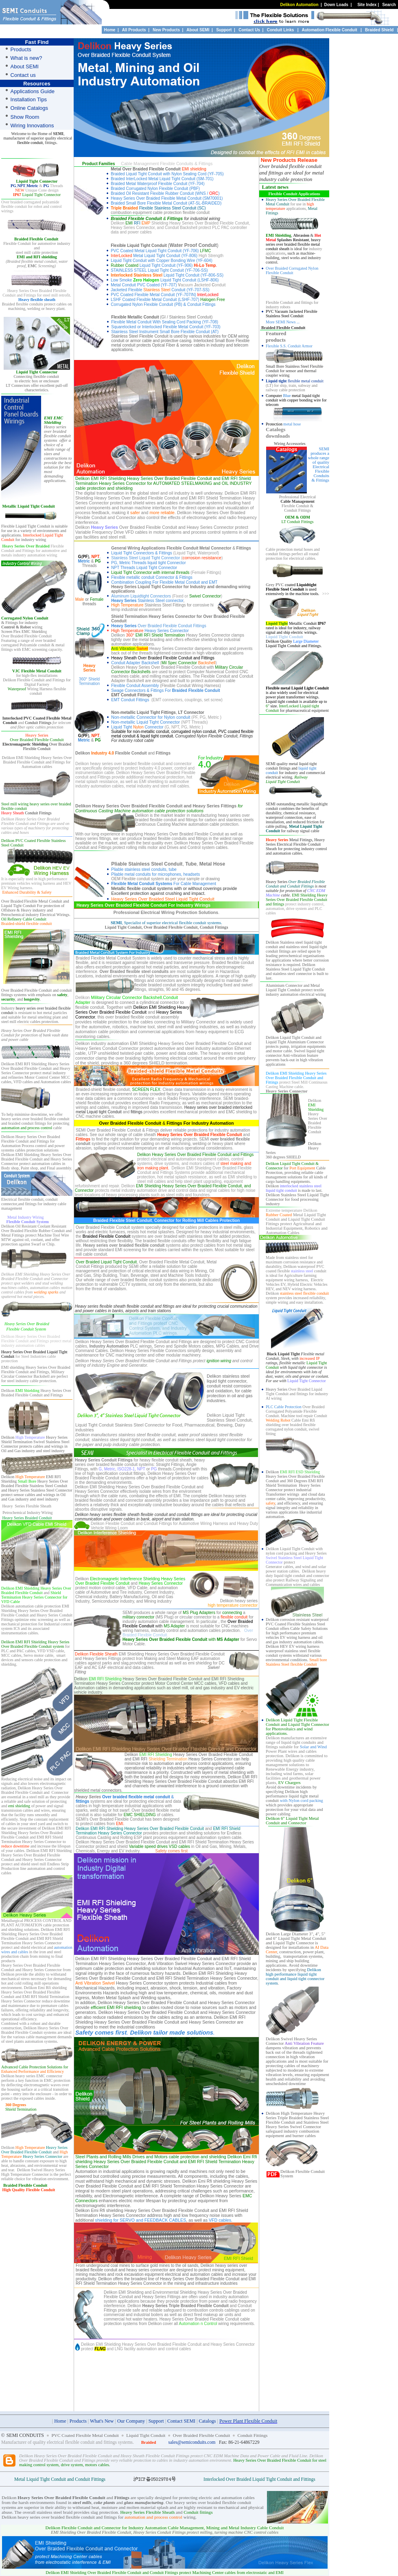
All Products (134, 30)
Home (110, 30)
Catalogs (207, 2421)
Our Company (131, 2421)
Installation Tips (29, 99)
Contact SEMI (181, 2421)
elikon (316, 1100)
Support (224, 30)
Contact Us (249, 30)
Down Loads (336, 4)
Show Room (25, 117)
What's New (102, 2421)
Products (78, 2421)
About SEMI (197, 30)
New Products (166, 30)
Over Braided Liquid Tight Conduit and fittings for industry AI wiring (297, 1393)
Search (389, 4)
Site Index (366, 4)
